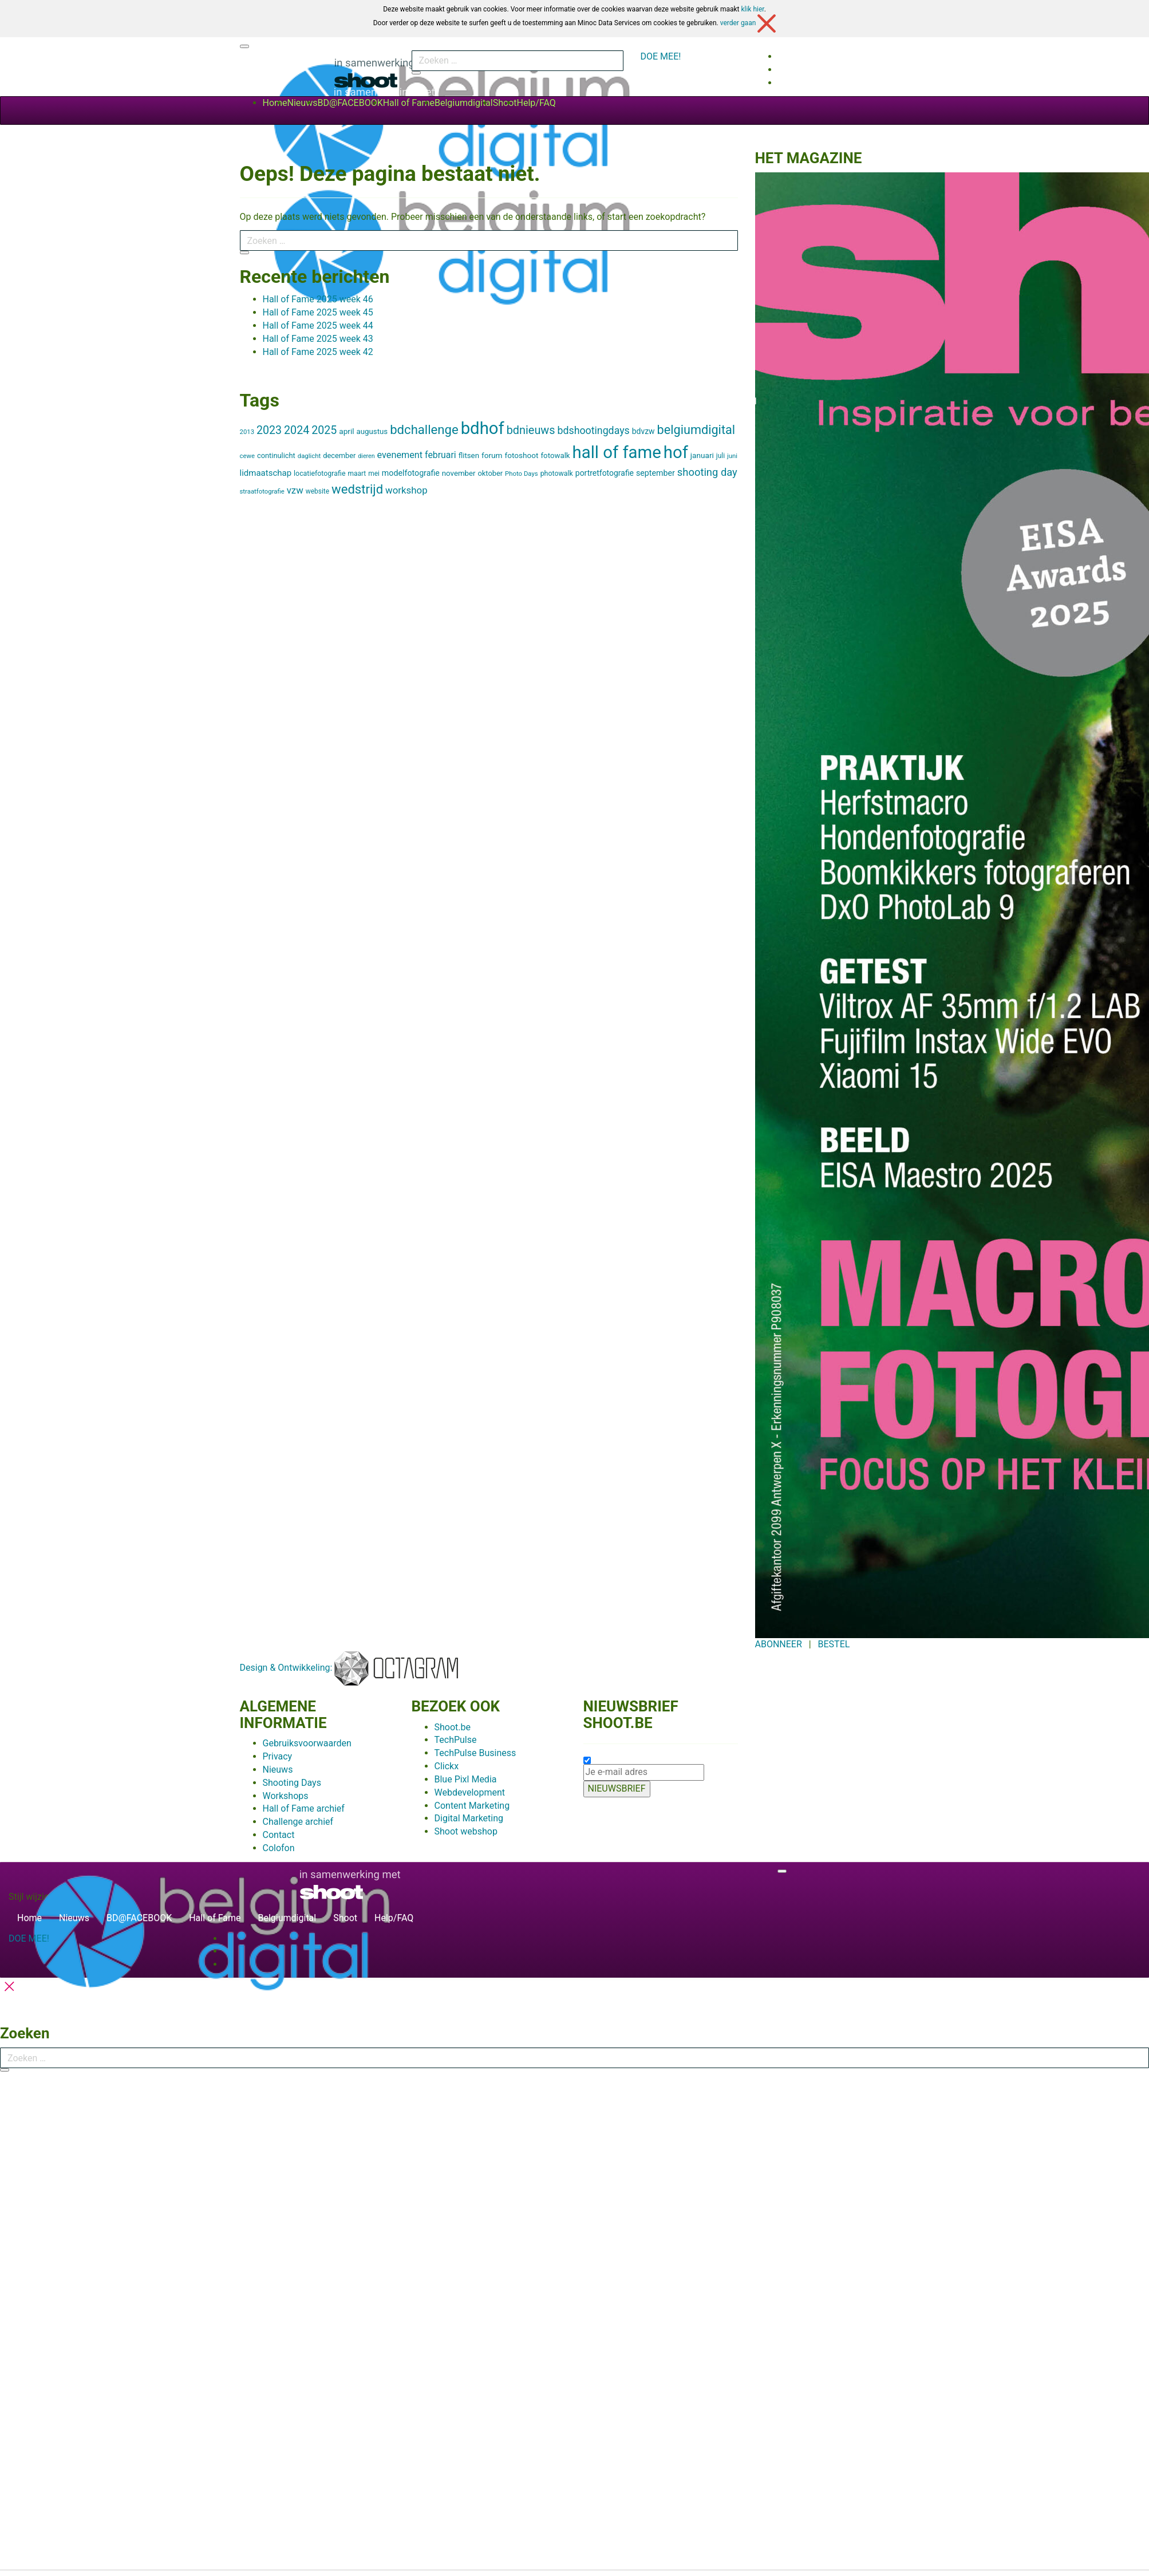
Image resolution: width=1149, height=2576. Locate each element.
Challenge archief (298, 1821)
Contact (279, 1834)
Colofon (279, 1848)
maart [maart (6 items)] (357, 474)
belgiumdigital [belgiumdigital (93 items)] (696, 430)
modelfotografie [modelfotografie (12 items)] (411, 473)
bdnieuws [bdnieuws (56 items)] (531, 430)
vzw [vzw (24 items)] (295, 490)
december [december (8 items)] (339, 455)
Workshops (286, 1795)
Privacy (278, 1756)
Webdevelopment (470, 1792)
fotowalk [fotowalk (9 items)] (555, 455)
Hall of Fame (409, 102)
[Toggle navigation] (244, 46)
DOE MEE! (661, 56)
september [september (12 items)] (655, 473)
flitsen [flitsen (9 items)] (469, 455)
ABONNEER (778, 1644)
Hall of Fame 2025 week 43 (318, 338)
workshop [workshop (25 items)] (406, 490)
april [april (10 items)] (346, 431)
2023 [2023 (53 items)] (269, 430)
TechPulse (456, 1739)
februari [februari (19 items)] (440, 454)
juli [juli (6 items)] (720, 456)
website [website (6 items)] (317, 491)
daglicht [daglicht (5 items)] (309, 456)
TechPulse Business (475, 1752)
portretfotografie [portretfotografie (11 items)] (604, 473)
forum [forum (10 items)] (492, 455)
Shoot (505, 102)
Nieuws (302, 102)
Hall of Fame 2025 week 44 (318, 325)
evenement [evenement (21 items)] (400, 454)
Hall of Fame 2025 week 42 (318, 351)
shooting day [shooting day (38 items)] (707, 472)
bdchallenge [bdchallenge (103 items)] (424, 429)
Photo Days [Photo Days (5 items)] (521, 474)
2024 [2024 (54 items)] (296, 430)
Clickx (447, 1766)
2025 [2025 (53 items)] (324, 430)
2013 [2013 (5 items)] (247, 432)
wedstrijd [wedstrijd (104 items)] (357, 489)
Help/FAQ (536, 102)
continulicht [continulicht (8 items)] (276, 455)
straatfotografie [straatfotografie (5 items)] (262, 491)
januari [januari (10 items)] (702, 455)
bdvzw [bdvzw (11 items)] (643, 431)
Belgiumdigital (464, 102)
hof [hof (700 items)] (676, 452)
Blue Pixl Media (466, 1779)
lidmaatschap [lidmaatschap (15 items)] (266, 473)
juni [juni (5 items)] (732, 456)
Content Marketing (472, 1805)
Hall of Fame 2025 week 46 (318, 299)
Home (275, 102)
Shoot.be (453, 1727)
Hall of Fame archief (304, 1808)
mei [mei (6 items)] (374, 474)
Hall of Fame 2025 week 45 (318, 312)
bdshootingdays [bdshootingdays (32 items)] (593, 430)
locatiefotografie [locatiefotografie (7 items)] (319, 473)
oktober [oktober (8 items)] (490, 473)
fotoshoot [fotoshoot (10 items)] (521, 455)
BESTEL (834, 1644)
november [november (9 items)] (459, 473)
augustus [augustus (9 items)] (372, 431)
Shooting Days (292, 1782)
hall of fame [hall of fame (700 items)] (616, 452)
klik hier (752, 9)
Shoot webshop (466, 1831)
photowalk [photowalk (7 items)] (556, 473)
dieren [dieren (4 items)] (366, 456)
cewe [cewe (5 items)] (247, 456)
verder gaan (748, 23)
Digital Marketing (469, 1818)
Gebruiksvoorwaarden (307, 1743)
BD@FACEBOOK (349, 102)
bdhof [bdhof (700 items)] (482, 428)
